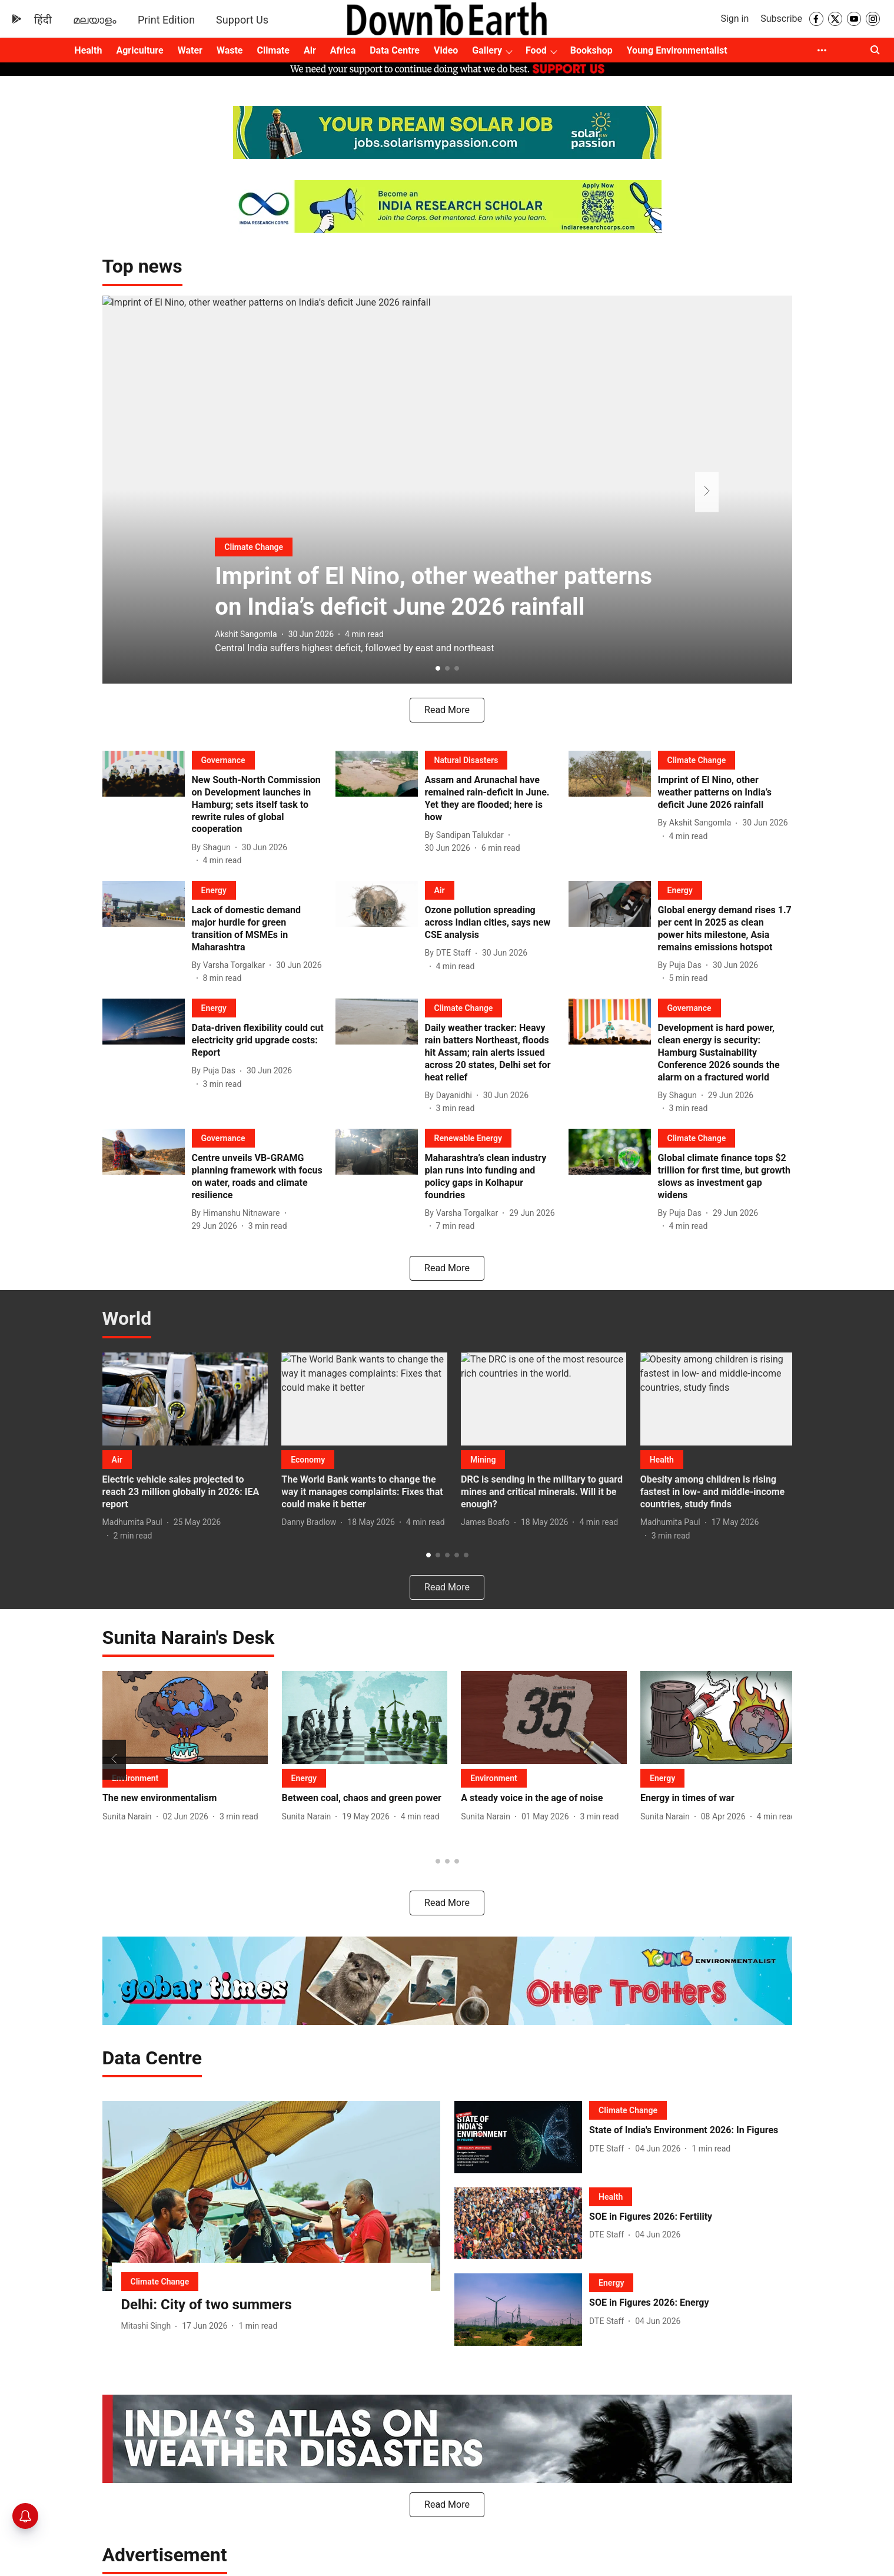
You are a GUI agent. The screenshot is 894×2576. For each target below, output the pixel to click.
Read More (447, 1902)
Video (446, 50)
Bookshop (591, 50)
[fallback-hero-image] (147, 809)
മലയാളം (95, 20)
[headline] (447, 547)
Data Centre (395, 50)
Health (88, 50)
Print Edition (166, 20)
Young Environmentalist (677, 50)
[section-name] (246, 471)
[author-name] (231, 620)
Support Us (242, 20)
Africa (342, 50)
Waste (230, 50)
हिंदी (43, 20)
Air (310, 50)
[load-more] (447, 710)
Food (536, 50)
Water (190, 50)
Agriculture (139, 50)
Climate (273, 50)
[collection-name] (142, 265)
